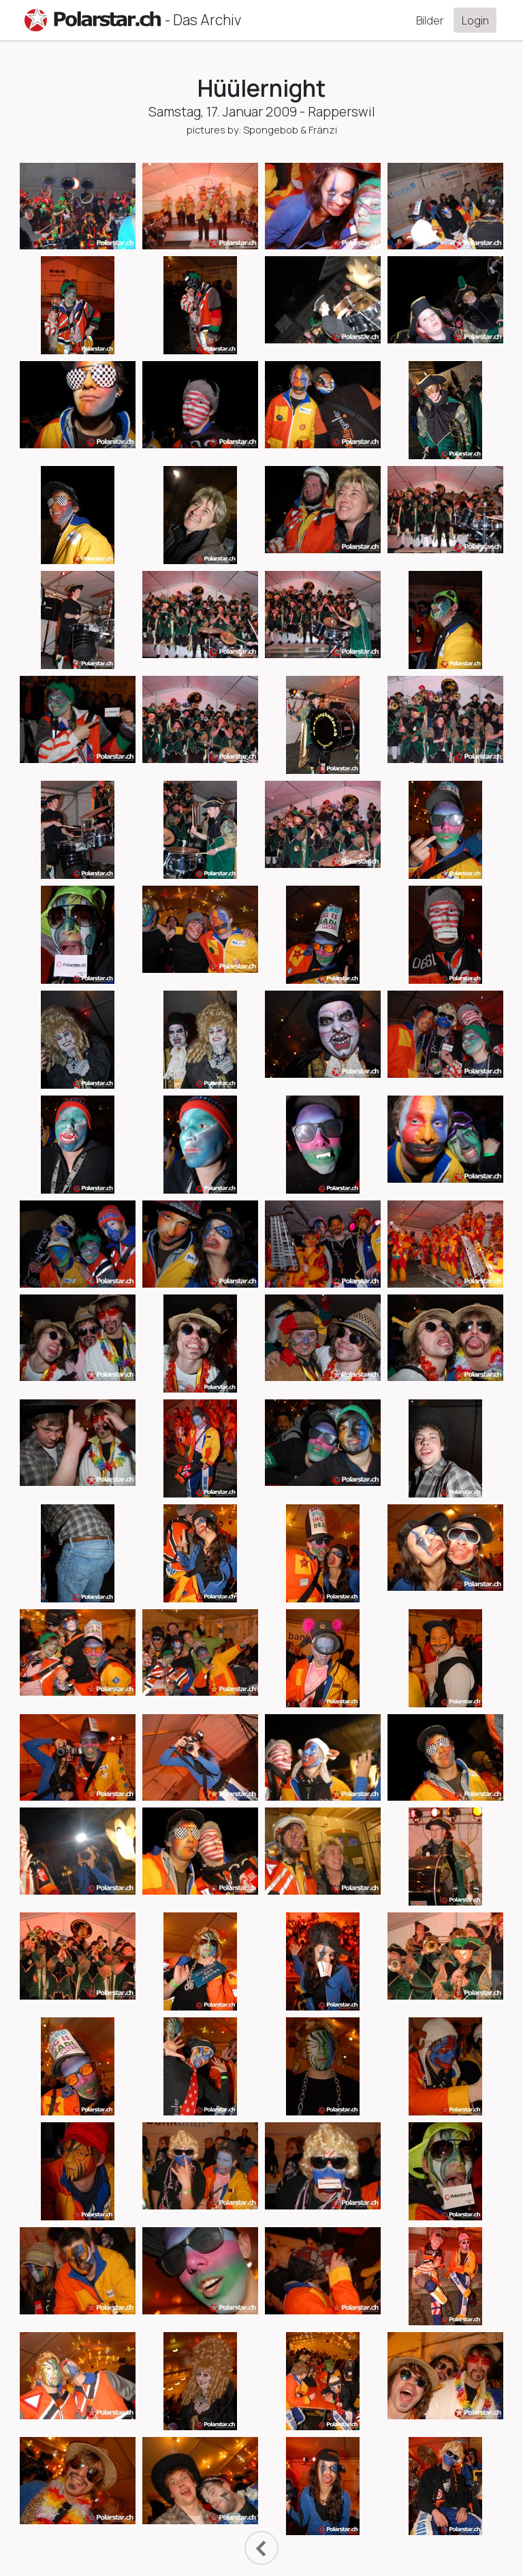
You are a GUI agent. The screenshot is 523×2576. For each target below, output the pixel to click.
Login (475, 20)
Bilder (430, 20)
